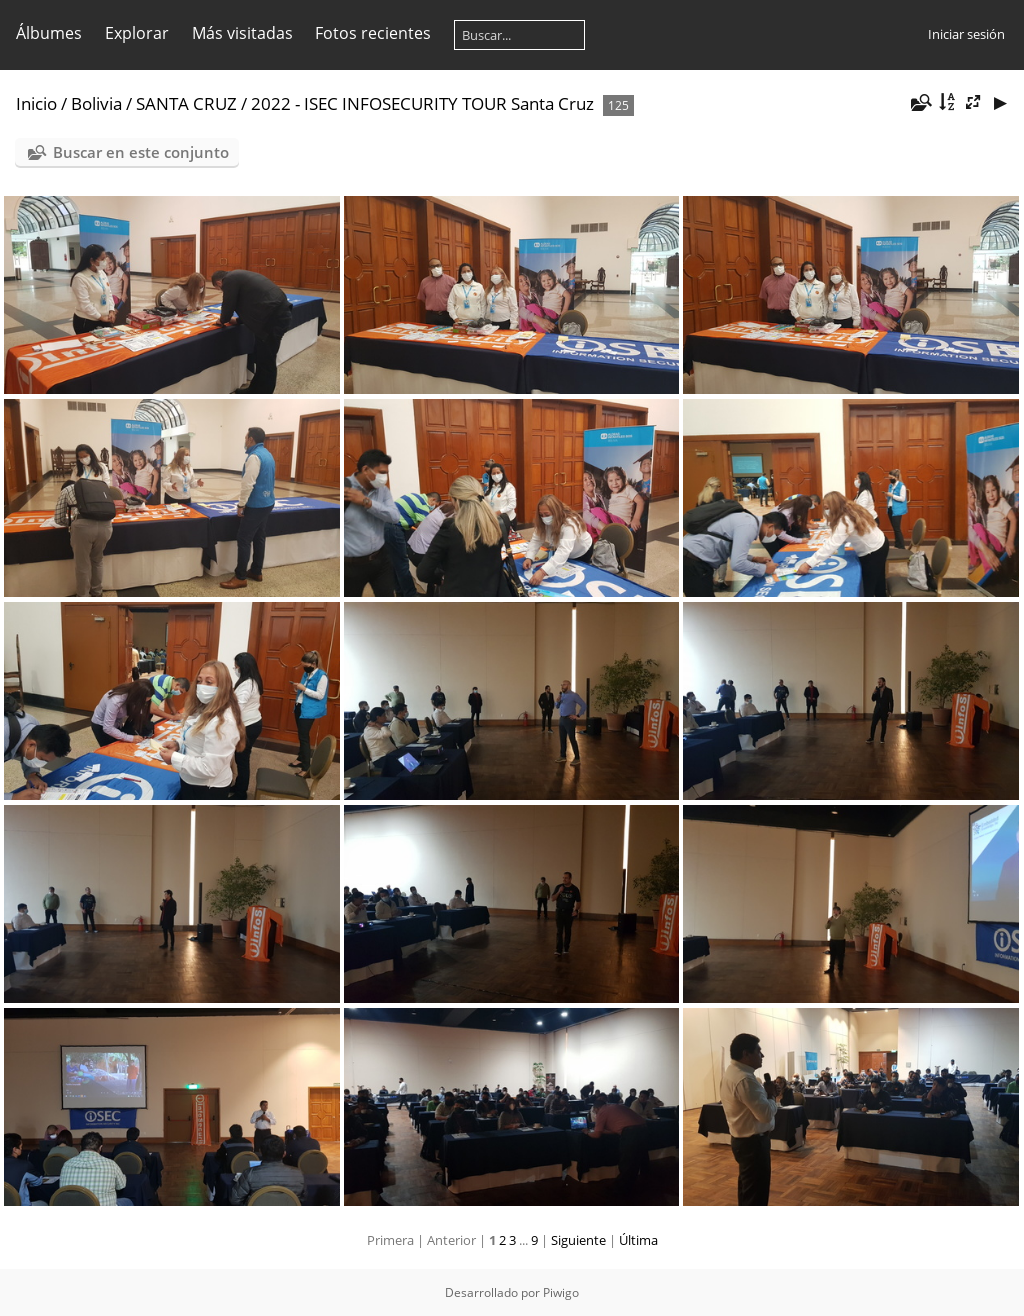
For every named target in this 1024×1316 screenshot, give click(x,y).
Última (638, 1240)
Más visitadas (242, 33)
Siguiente (578, 1240)
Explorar (137, 33)
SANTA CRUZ (186, 103)
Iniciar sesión (966, 34)
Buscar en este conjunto (141, 152)
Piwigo (561, 1292)
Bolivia (96, 103)
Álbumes (49, 33)
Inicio (36, 103)
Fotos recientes (373, 33)
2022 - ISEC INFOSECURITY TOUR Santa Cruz (422, 103)
